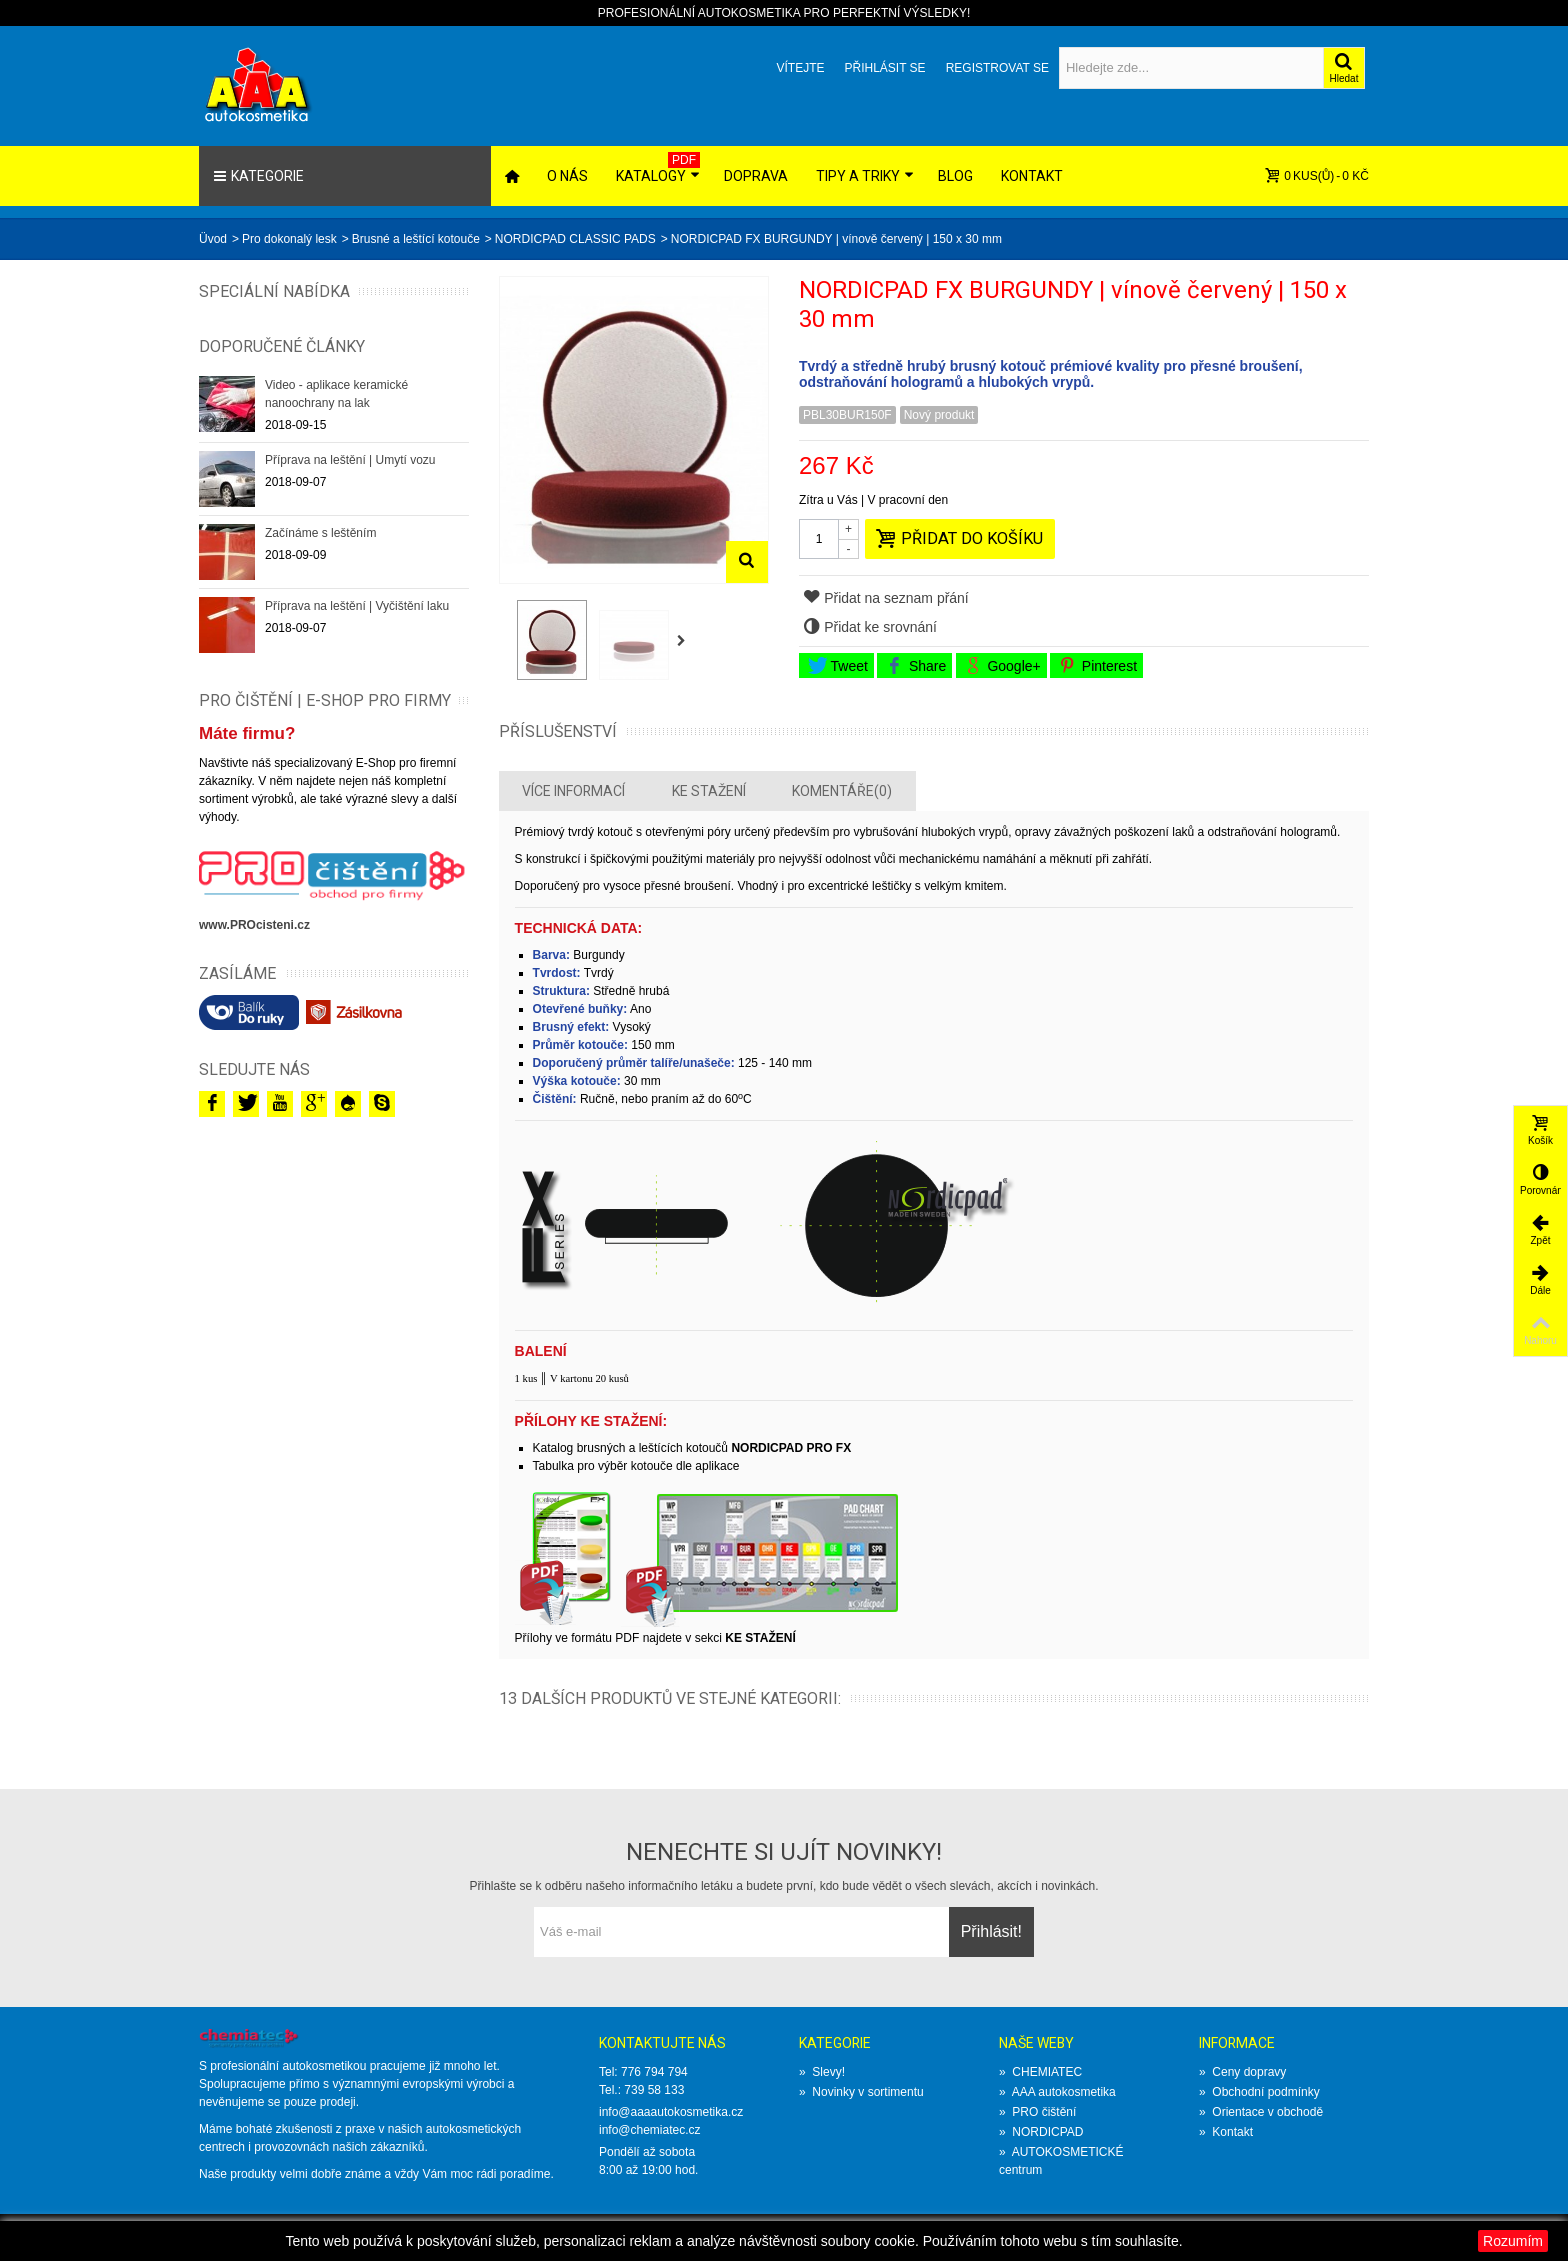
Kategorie (258, 176)
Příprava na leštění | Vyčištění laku (357, 606)
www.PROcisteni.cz (254, 925)
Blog (955, 176)
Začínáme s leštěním (320, 533)
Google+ (1002, 666)
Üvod (213, 239)
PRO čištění (1037, 2112)
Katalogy (658, 168)
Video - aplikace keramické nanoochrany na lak (336, 394)
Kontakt (1032, 176)
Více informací (573, 791)
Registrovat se (997, 68)
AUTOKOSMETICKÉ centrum (1061, 2161)
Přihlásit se (884, 68)
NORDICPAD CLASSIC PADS (575, 239)
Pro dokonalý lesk (289, 239)
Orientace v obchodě (1261, 2112)
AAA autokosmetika (1057, 2092)
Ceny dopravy (1242, 2072)
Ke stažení (709, 791)
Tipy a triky (865, 176)
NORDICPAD (1041, 2132)
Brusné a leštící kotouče (416, 239)
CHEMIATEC (1040, 2072)
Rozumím (1513, 2241)
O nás (567, 176)
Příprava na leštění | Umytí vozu (350, 460)
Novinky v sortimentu (861, 2092)
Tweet (838, 666)
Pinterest (1098, 666)
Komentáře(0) (842, 791)
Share (916, 666)
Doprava (756, 176)
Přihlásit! (991, 1931)
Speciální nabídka (274, 291)
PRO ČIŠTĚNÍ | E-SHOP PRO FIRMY (325, 700)
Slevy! (822, 2072)
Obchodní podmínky (1259, 2092)
